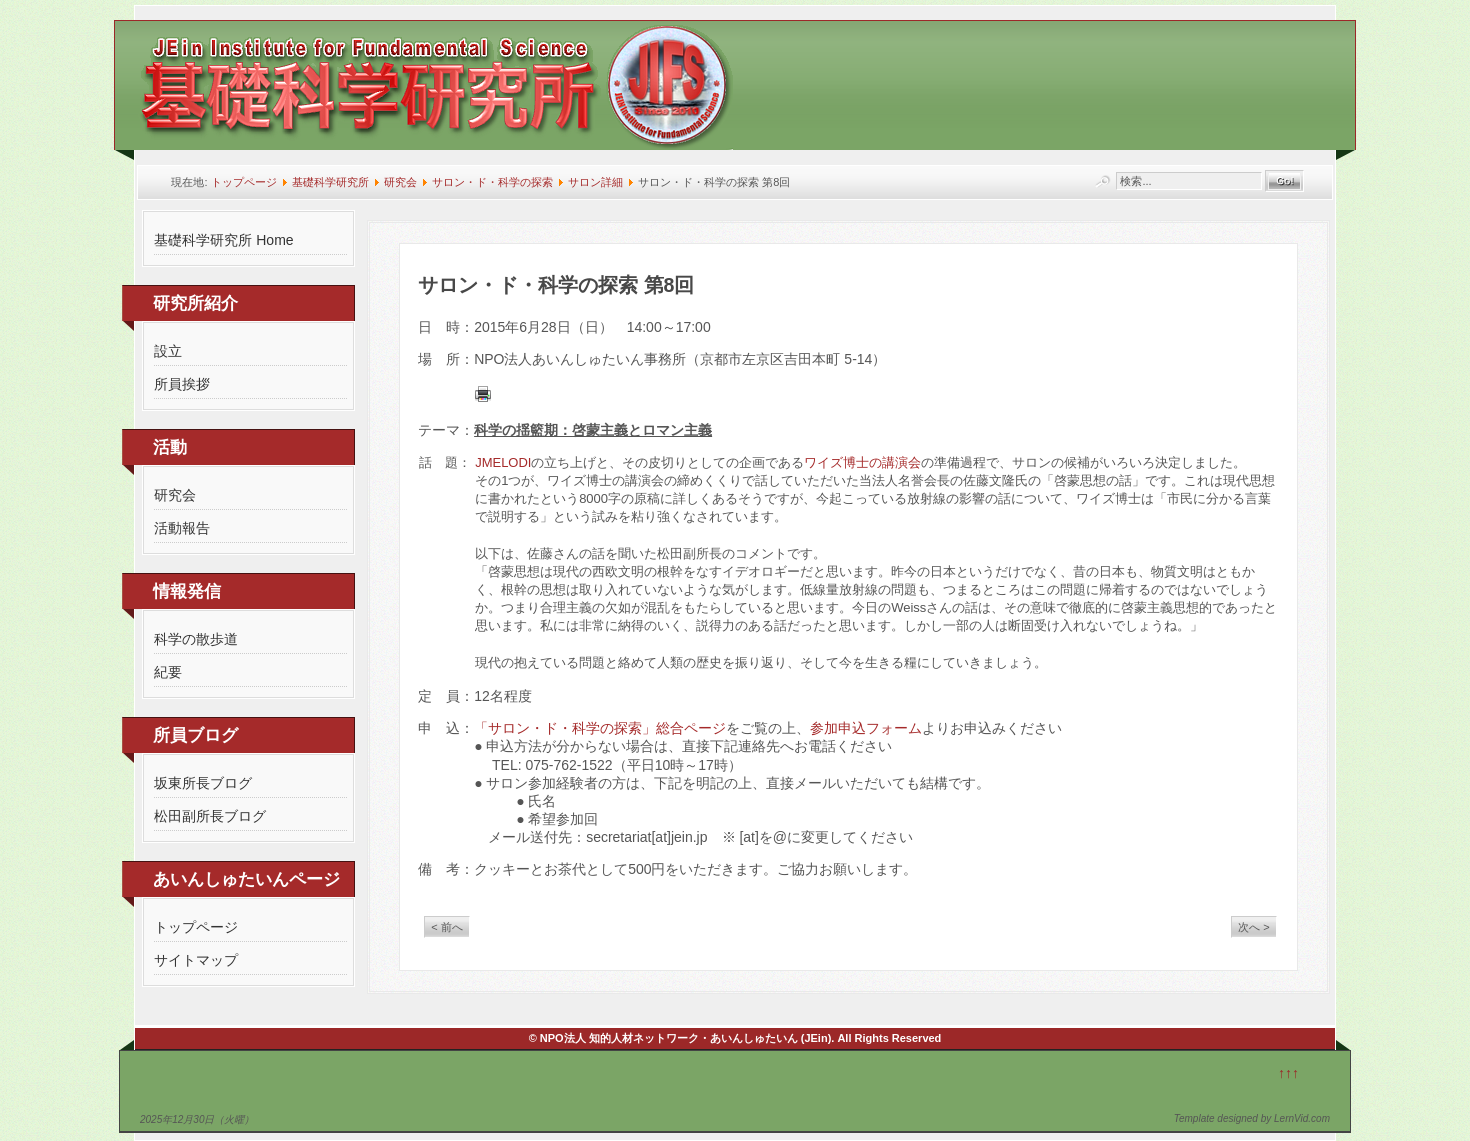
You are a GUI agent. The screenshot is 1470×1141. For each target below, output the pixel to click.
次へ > (1253, 927)
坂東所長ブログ (203, 783)
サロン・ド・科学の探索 (492, 182)
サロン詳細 (595, 182)
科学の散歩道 (196, 639)
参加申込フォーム (866, 728)
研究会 (400, 182)
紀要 (168, 672)
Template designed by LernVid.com (1252, 1118)
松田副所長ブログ (210, 816)
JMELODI (503, 462)
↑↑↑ (1288, 1073)
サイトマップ (196, 960)
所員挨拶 (182, 384)
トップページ (244, 182)
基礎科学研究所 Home (223, 240)
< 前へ (446, 927)
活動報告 (182, 528)
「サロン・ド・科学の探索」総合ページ (600, 728)
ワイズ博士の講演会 (862, 462)
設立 (168, 351)
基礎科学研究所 (330, 182)
